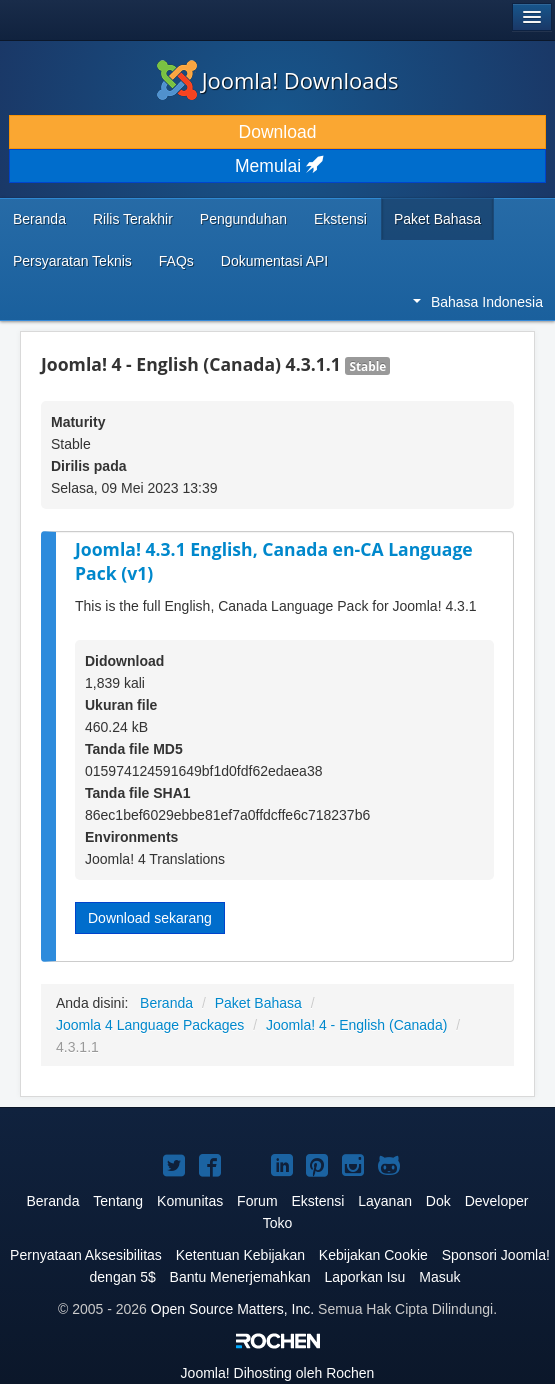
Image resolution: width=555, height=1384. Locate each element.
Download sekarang (150, 918)
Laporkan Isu (364, 1277)
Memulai (277, 166)
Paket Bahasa (437, 219)
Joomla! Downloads (278, 80)
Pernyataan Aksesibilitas (86, 1255)
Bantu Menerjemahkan (240, 1277)
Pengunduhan (243, 219)
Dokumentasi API (274, 261)
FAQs (176, 261)
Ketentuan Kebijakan (240, 1255)
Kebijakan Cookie (373, 1255)
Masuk (439, 1277)
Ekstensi (340, 219)
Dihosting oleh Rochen (278, 1373)
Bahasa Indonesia (478, 302)
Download (278, 132)
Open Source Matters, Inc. (232, 1309)
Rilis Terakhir (133, 219)
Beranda (39, 219)
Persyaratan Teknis (72, 261)
